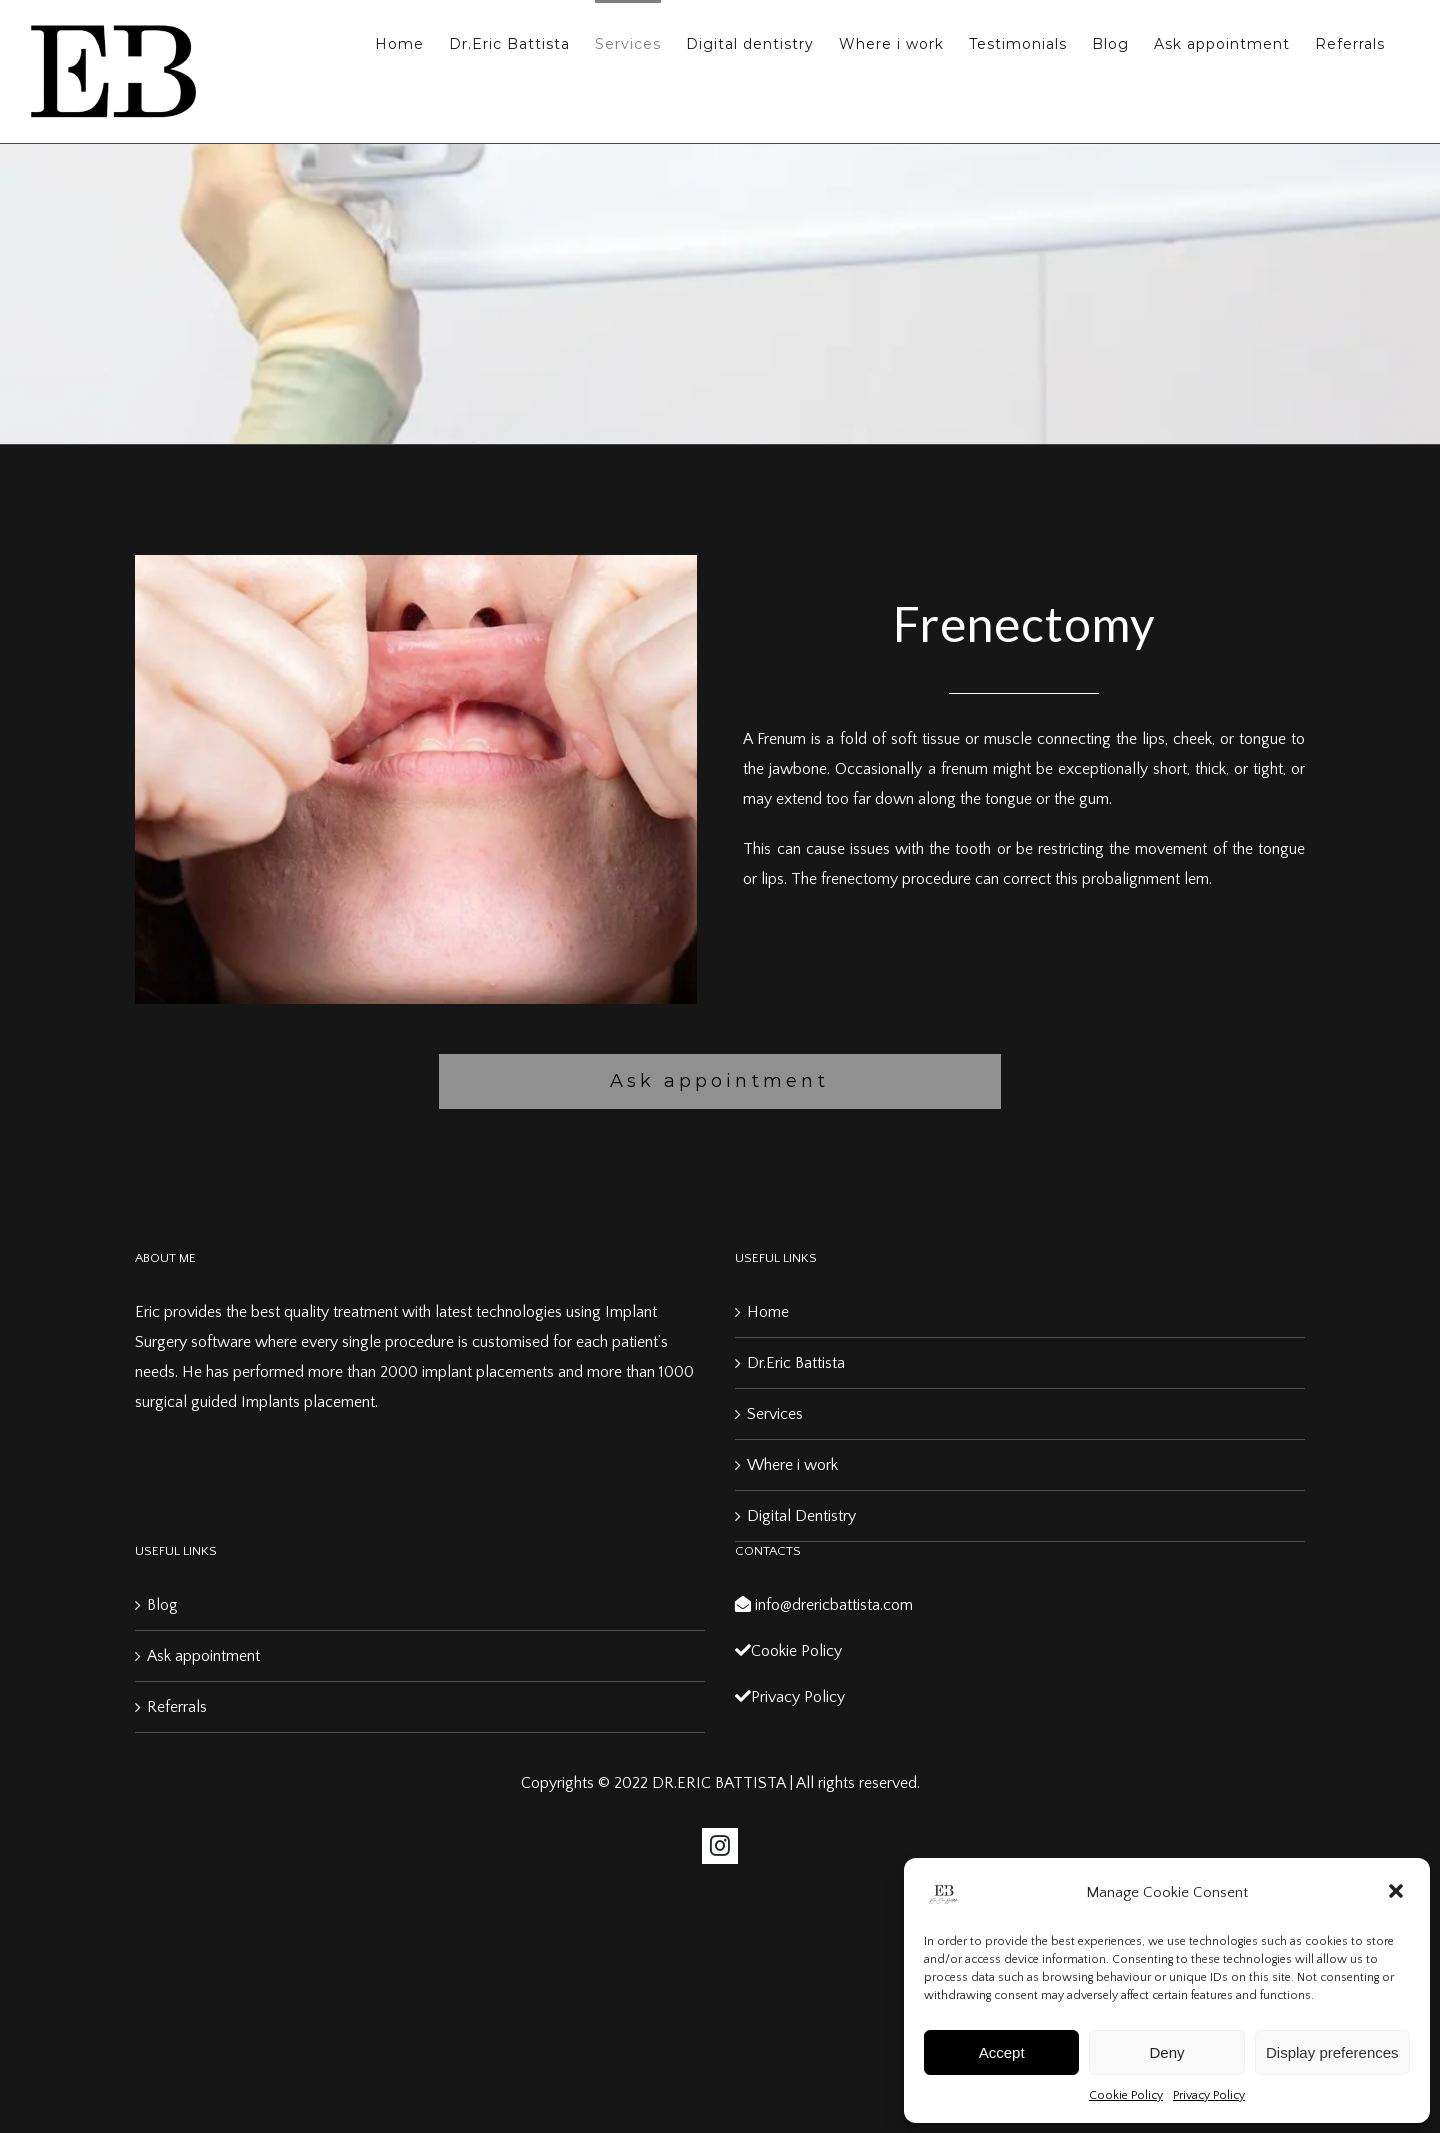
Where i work (792, 1465)
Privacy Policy (1209, 2095)
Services (775, 1414)
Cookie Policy (1126, 2095)
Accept (1002, 2052)
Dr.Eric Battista (796, 1363)
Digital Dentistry (801, 1516)
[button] (1398, 1893)
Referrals (177, 1707)
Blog (162, 1605)
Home (768, 1312)
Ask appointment (203, 1656)
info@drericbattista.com (824, 1605)
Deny (1166, 2052)
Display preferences (1332, 2052)
